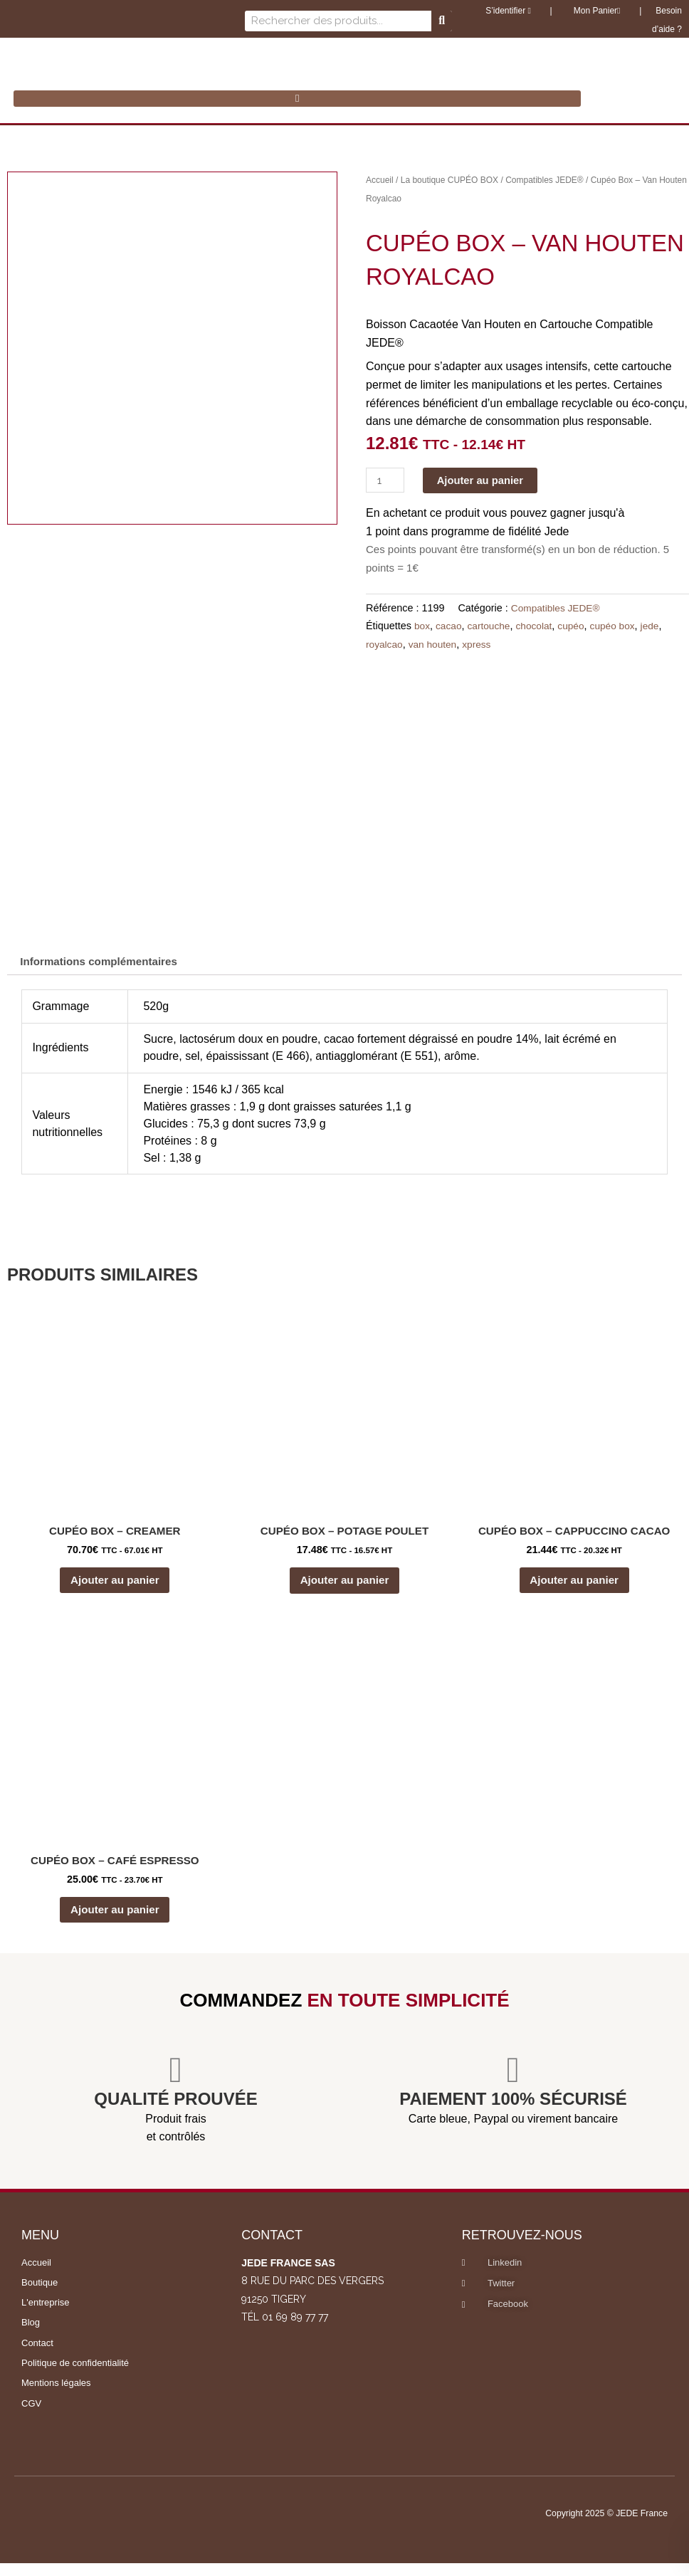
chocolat (539, 626)
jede (660, 626)
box (422, 626)
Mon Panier (595, 11)
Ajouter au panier (487, 480)
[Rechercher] (441, 21)
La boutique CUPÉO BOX (449, 180)
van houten (435, 645)
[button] (297, 98)
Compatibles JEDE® (544, 180)
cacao (449, 626)
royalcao (385, 645)
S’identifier (508, 11)
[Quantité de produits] (386, 480)
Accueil (380, 180)
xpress (482, 645)
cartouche (492, 626)
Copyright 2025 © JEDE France (598, 2525)
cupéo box (621, 626)
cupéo (577, 626)
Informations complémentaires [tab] (103, 963)
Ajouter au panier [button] (115, 1585)
